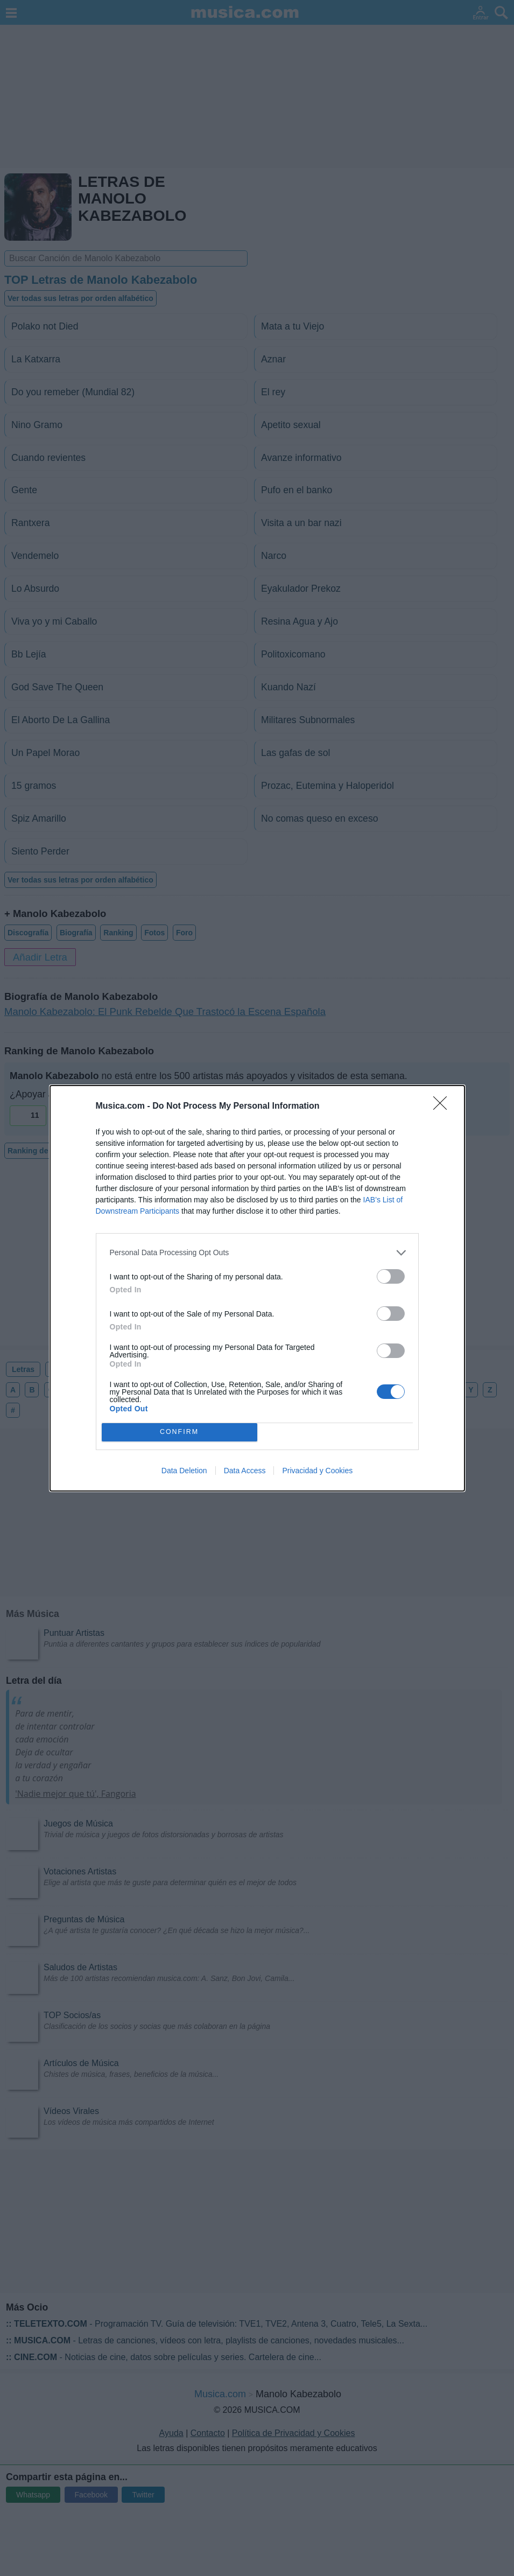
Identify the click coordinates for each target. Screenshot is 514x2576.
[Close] (443, 1106)
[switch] (391, 1276)
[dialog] (257, 1288)
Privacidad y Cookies (317, 1470)
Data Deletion (184, 1470)
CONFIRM (179, 1432)
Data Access (245, 1470)
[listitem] (257, 1252)
